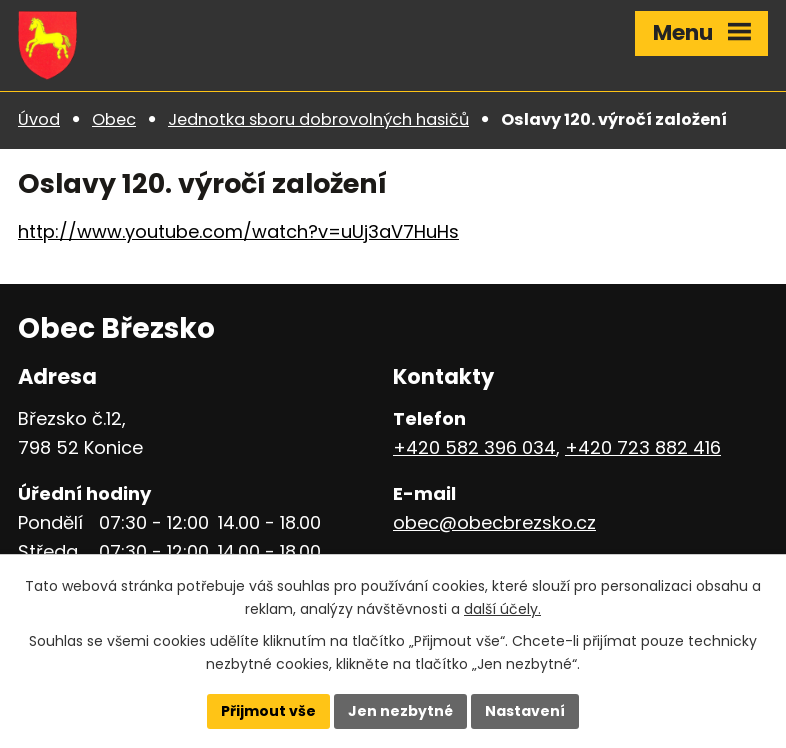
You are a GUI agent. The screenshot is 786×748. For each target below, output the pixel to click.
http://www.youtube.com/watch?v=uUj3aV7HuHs (238, 231)
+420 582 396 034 (474, 447)
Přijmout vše (268, 711)
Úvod (39, 119)
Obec (114, 119)
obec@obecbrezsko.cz (494, 522)
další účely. (502, 609)
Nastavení (525, 711)
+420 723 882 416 (643, 447)
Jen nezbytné (400, 711)
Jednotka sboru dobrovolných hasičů (318, 119)
